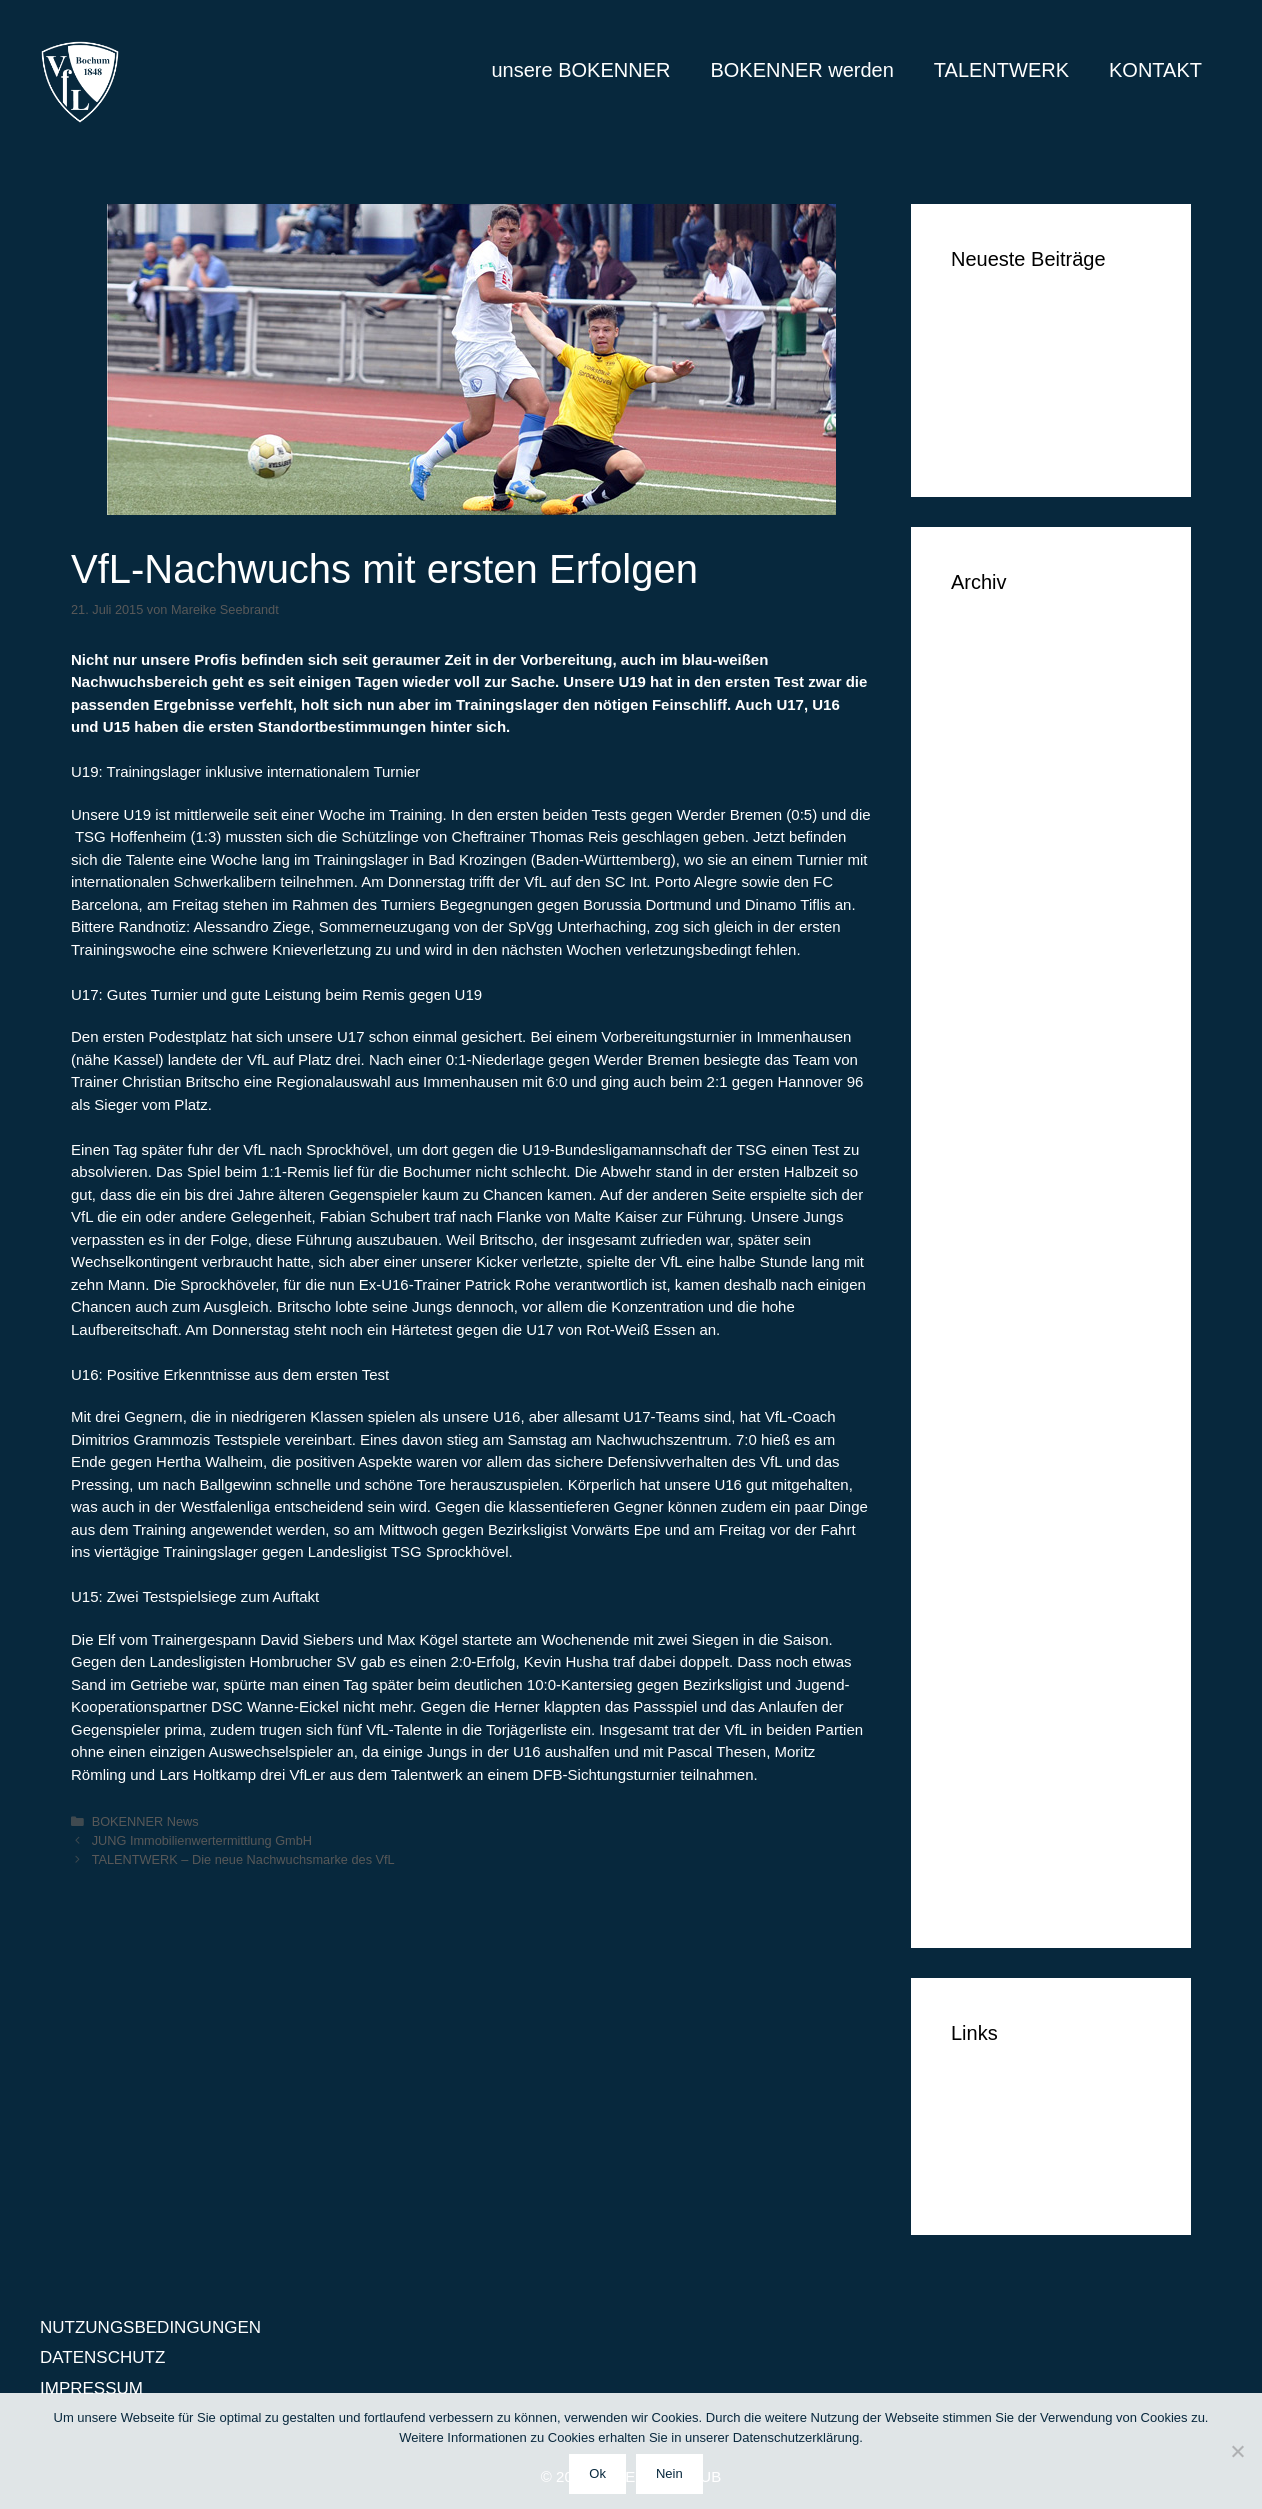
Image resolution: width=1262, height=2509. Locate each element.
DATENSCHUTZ (1013, 2146)
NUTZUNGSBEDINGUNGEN (150, 2327)
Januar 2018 (998, 791)
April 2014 (989, 1828)
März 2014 (991, 1859)
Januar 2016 (998, 1188)
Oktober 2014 (1002, 1645)
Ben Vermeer (1000, 316)
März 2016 (991, 1127)
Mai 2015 (986, 1432)
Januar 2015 (998, 1554)
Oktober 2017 (1002, 822)
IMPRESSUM (1002, 2176)
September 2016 (1014, 974)
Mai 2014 (986, 1798)
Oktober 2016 (1002, 944)
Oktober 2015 (1002, 1279)
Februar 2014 (1002, 1889)
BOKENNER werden (801, 70)
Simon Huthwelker (1020, 408)
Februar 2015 (1002, 1523)
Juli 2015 (985, 1371)
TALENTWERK (1001, 70)
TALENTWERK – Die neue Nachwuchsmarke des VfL (243, 1859)
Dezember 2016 (1011, 883)
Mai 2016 (986, 1066)
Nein (669, 2473)
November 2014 (1011, 1615)
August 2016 (998, 1005)
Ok (597, 2473)
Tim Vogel (988, 347)
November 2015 (1011, 1249)
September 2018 (1014, 639)
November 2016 (1011, 913)
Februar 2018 (1002, 761)
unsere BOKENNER (580, 70)
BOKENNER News (145, 1821)
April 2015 (989, 1462)
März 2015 (991, 1493)
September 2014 (1014, 1676)
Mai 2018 (986, 730)
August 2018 (998, 669)
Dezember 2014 (1011, 1584)
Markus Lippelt (1006, 377)
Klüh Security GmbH (1028, 438)
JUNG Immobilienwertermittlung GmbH (202, 1840)
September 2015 (1014, 1310)
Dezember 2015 (1011, 1218)
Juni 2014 (988, 1767)
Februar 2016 (1002, 1157)
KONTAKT (1155, 70)
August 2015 (998, 1340)
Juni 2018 (988, 700)
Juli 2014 (985, 1737)
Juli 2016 (985, 1035)
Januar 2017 (998, 852)
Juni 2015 (988, 1401)
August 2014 (998, 1706)
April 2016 (989, 1096)
